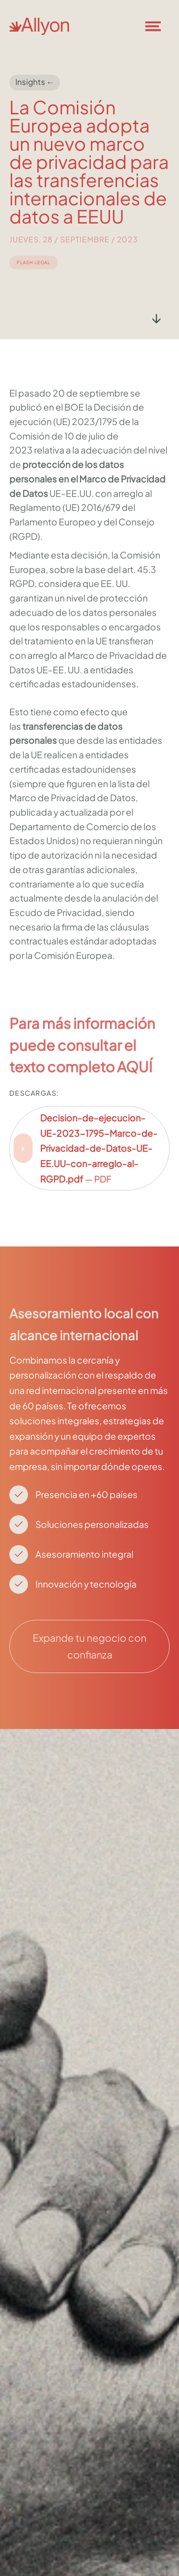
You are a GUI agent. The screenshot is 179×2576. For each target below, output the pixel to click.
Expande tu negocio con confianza (89, 1646)
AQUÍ (134, 1081)
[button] (158, 26)
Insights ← (35, 82)
